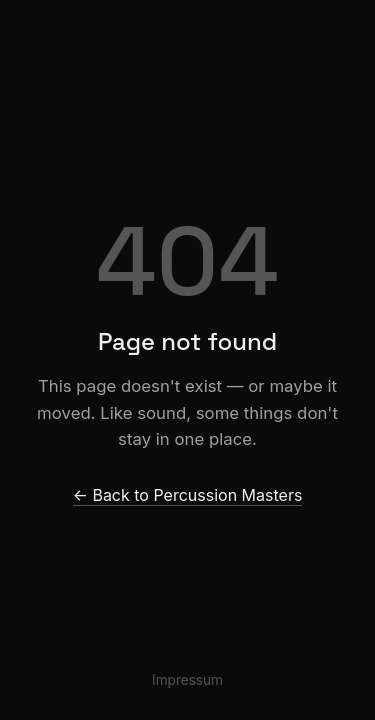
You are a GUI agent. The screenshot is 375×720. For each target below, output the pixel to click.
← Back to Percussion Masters (188, 495)
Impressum (187, 680)
